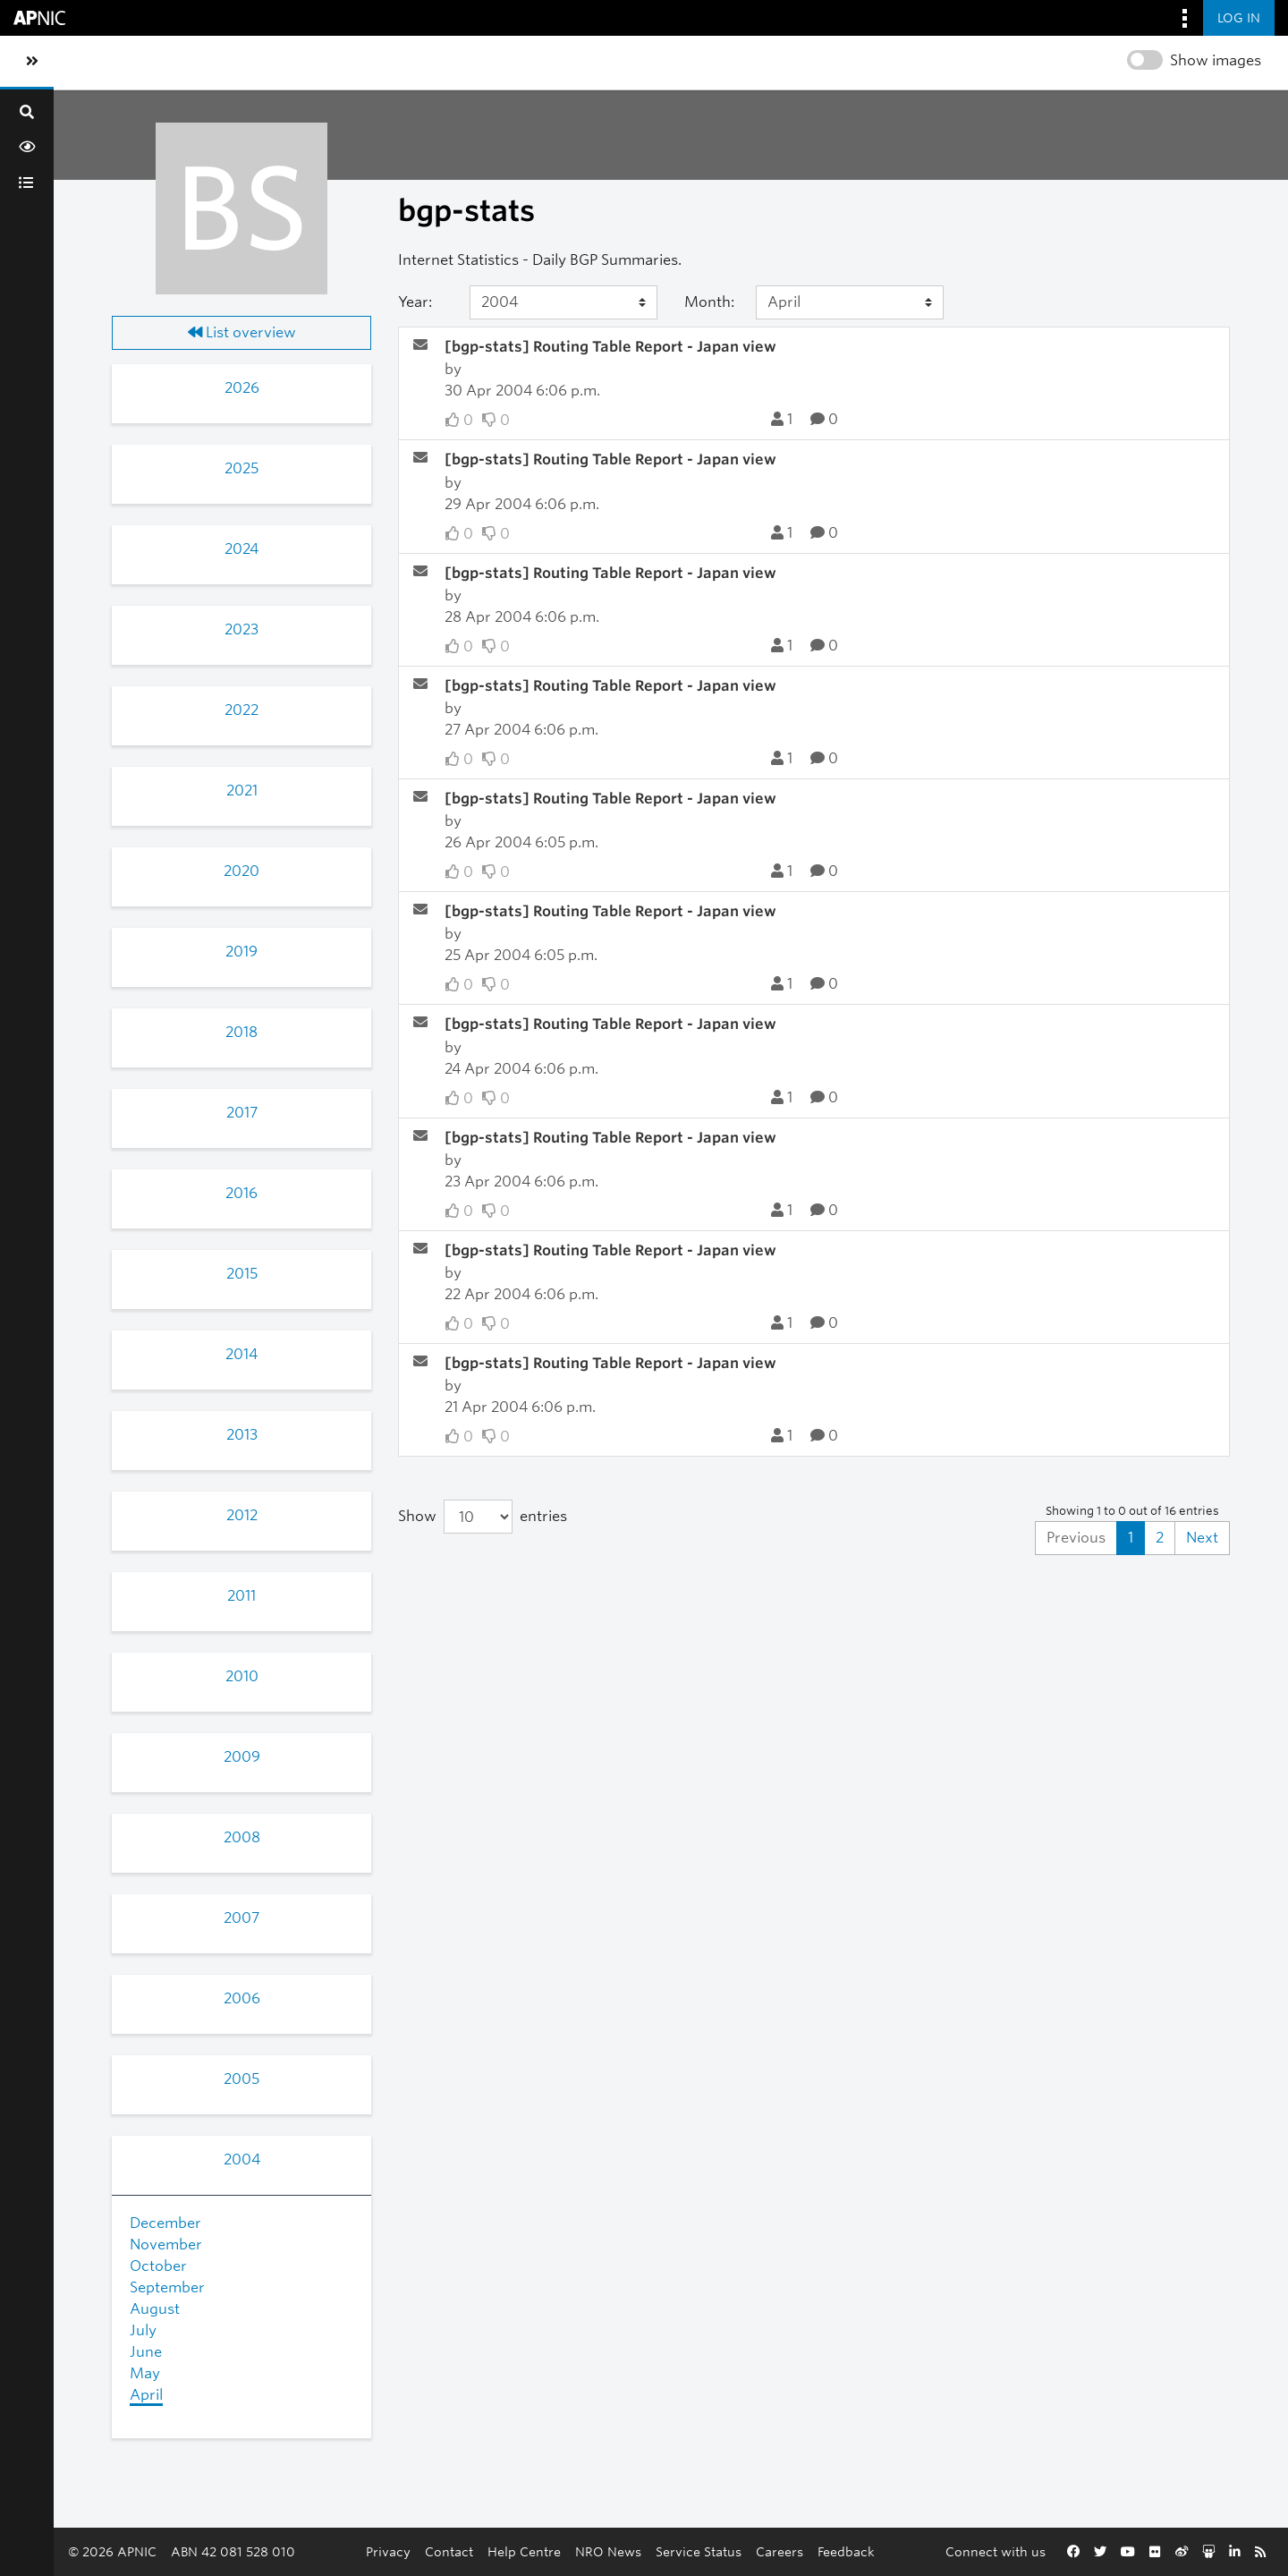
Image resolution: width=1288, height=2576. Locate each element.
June (146, 2351)
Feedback (846, 2551)
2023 (241, 629)
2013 (242, 1434)
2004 (242, 2159)
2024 (241, 548)
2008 (242, 1837)
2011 (241, 1595)
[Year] (563, 302)
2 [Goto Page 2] (1160, 1537)
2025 (241, 468)
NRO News (608, 2551)
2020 (241, 871)
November (166, 2244)
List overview (242, 332)
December (165, 2223)
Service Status (698, 2551)
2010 (241, 1676)
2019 (241, 951)
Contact (449, 2551)
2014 (241, 1354)
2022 (241, 709)
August (155, 2308)
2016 (241, 1193)
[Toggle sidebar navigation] (32, 62)
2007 (241, 1917)
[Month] (850, 302)
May (145, 2373)
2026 (242, 387)
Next (1202, 1537)
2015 (242, 1273)
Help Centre (524, 2551)
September (167, 2287)
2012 (242, 1515)
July (143, 2330)
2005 (241, 2078)
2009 (242, 1756)
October (158, 2265)
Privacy (388, 2551)
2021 (242, 790)
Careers (779, 2551)
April (146, 2394)
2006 (242, 1998)
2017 (242, 1112)
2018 (241, 1032)
